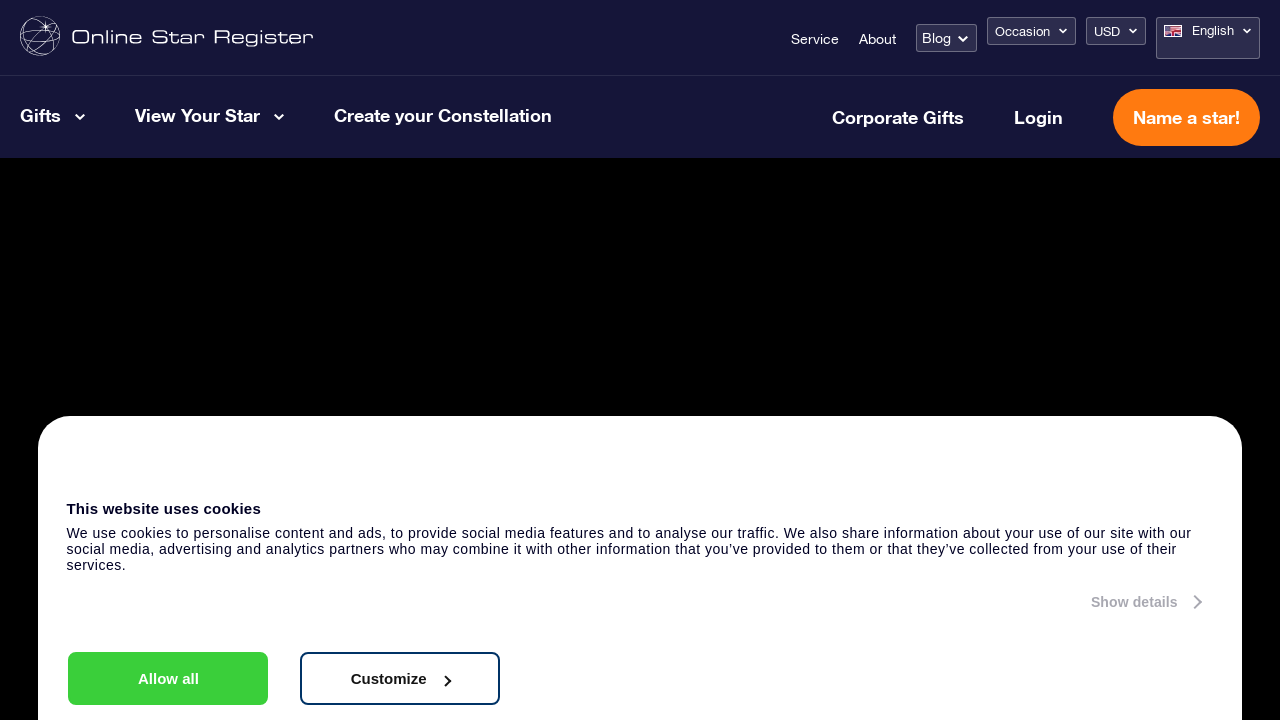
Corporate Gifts (898, 117)
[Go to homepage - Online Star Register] (166, 37)
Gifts (40, 115)
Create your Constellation (443, 115)
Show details (1134, 602)
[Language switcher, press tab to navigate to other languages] (1208, 38)
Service (815, 39)
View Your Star (197, 115)
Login (1038, 117)
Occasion (1022, 31)
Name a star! (1186, 117)
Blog (936, 38)
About (877, 39)
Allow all (168, 678)
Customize (401, 678)
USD (1107, 31)
